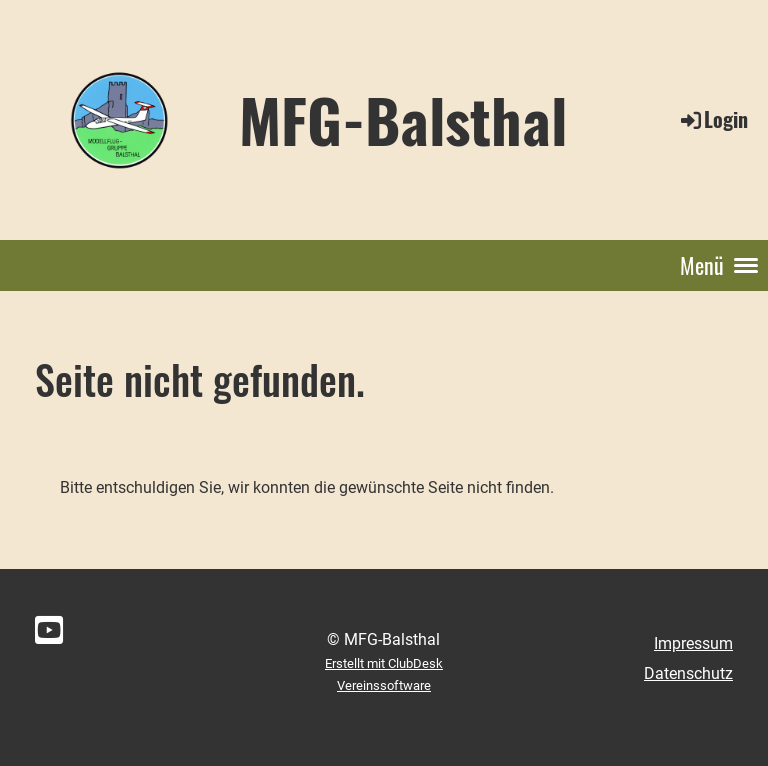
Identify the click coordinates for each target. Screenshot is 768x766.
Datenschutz (688, 673)
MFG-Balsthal (403, 119)
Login (713, 119)
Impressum (693, 643)
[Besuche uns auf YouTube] (49, 631)
